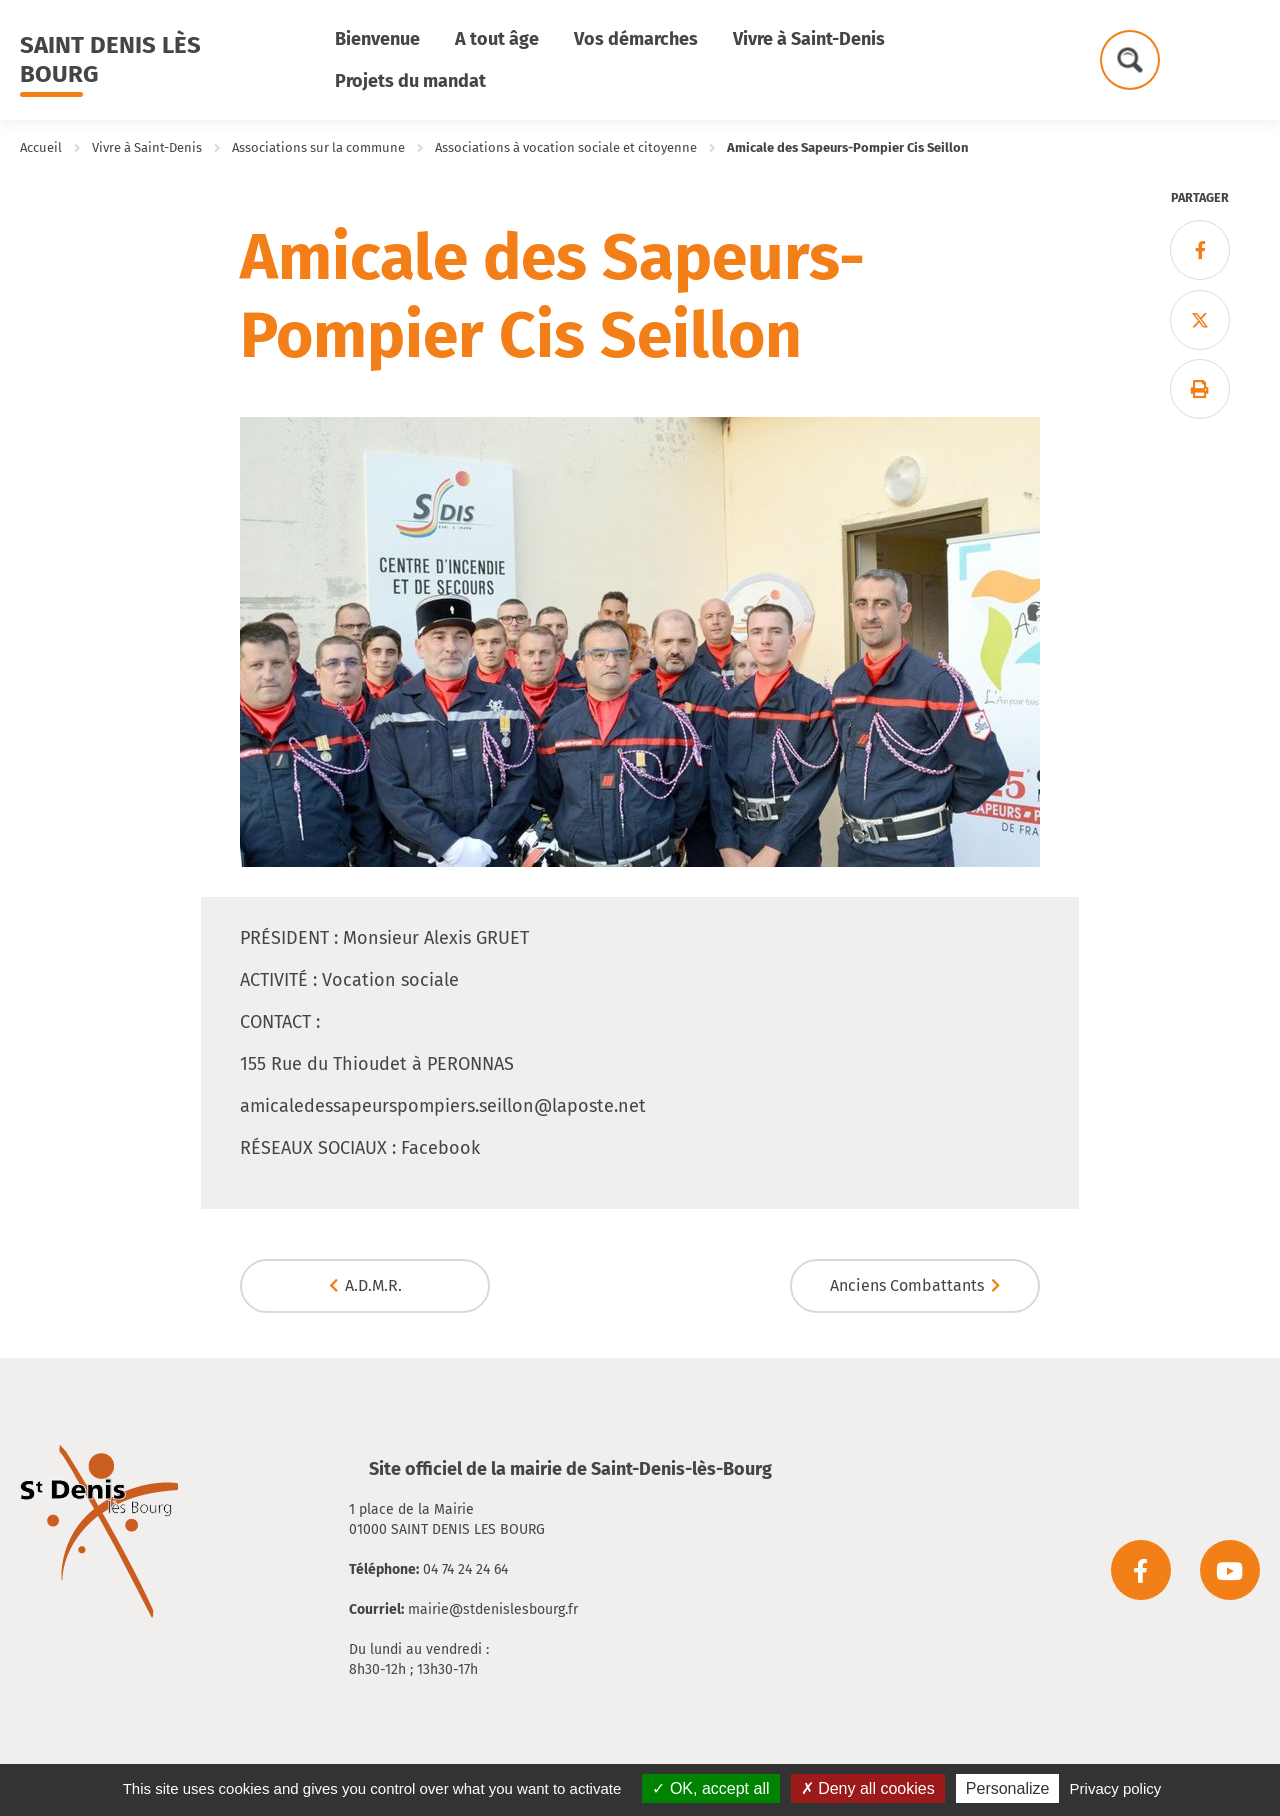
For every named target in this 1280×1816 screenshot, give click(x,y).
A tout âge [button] (497, 39)
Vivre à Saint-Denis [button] (809, 39)
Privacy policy (1116, 1788)
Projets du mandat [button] (410, 81)
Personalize (1008, 1788)
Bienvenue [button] (377, 39)
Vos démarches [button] (636, 39)
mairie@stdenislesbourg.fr (493, 1609)
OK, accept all (710, 1788)
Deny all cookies (868, 1788)
